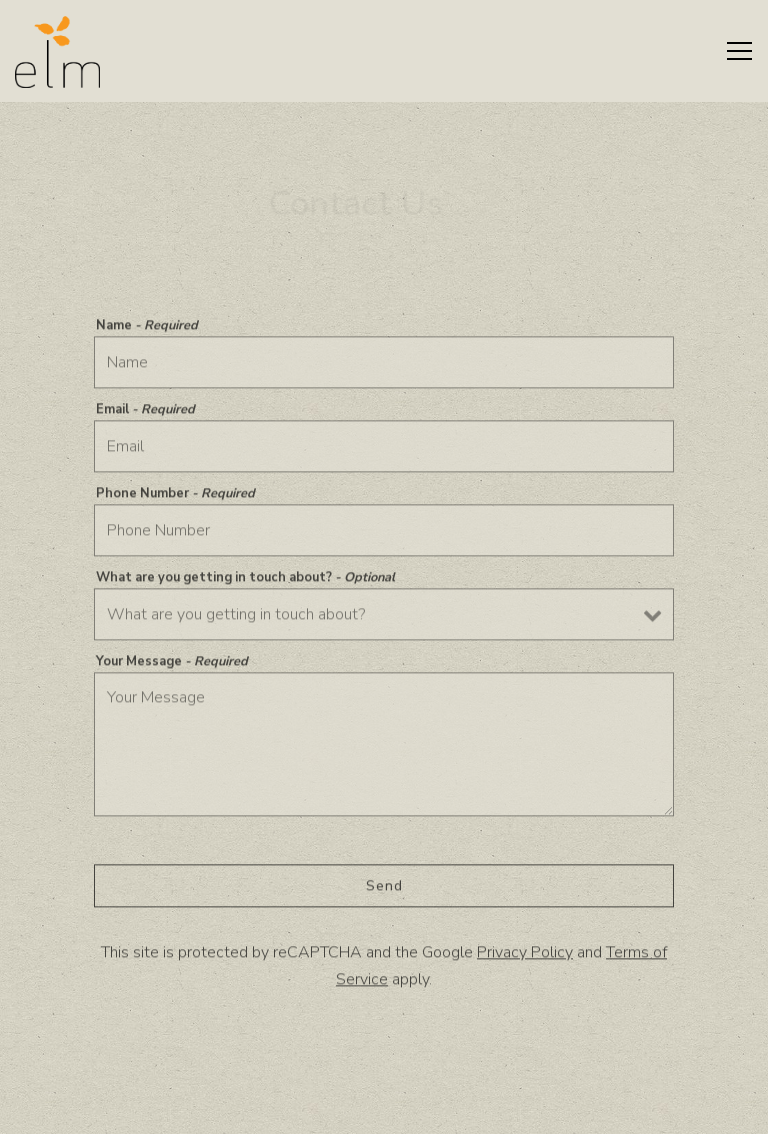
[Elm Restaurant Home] (57, 51)
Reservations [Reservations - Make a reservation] (384, 1109)
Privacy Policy (525, 955)
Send (384, 889)
